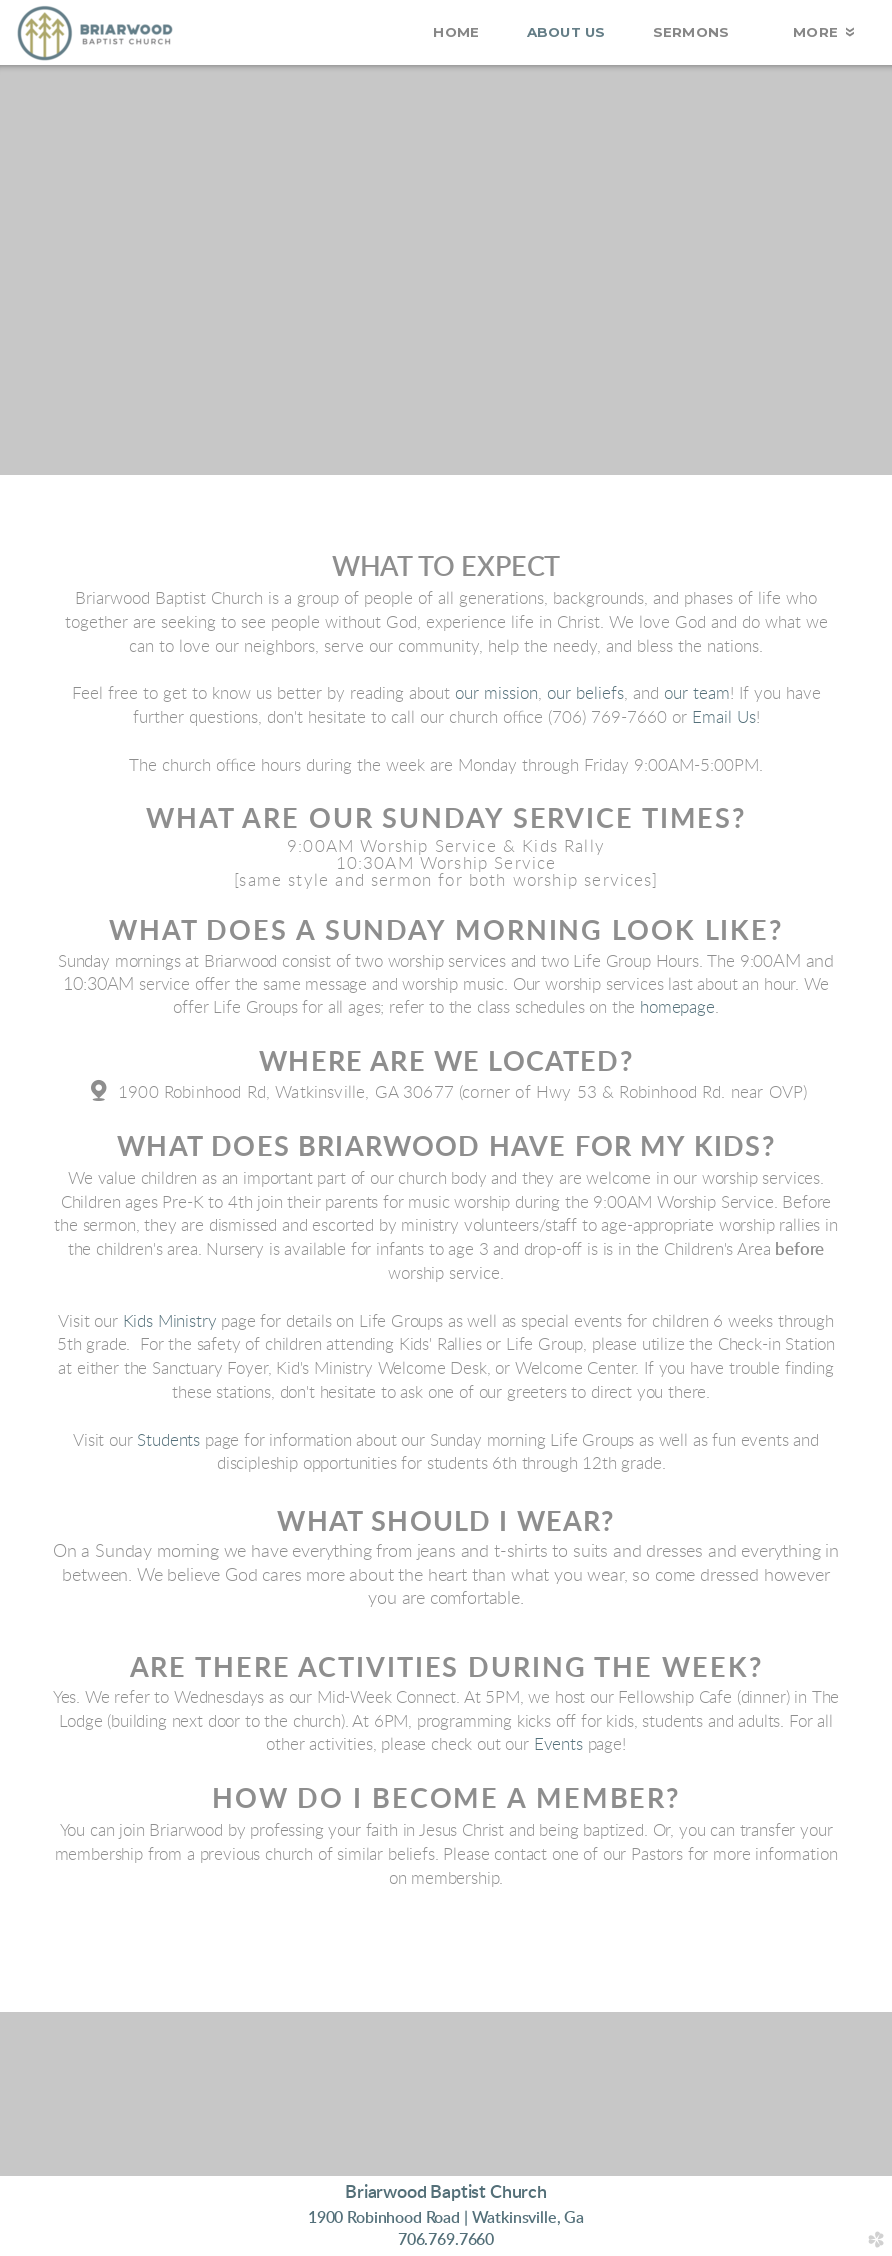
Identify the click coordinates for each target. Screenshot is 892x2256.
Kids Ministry (170, 1321)
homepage (677, 1008)
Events (558, 1745)
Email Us (724, 717)
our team (697, 693)
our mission (496, 693)
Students (168, 1440)
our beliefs (585, 693)
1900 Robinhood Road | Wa (446, 2218)
